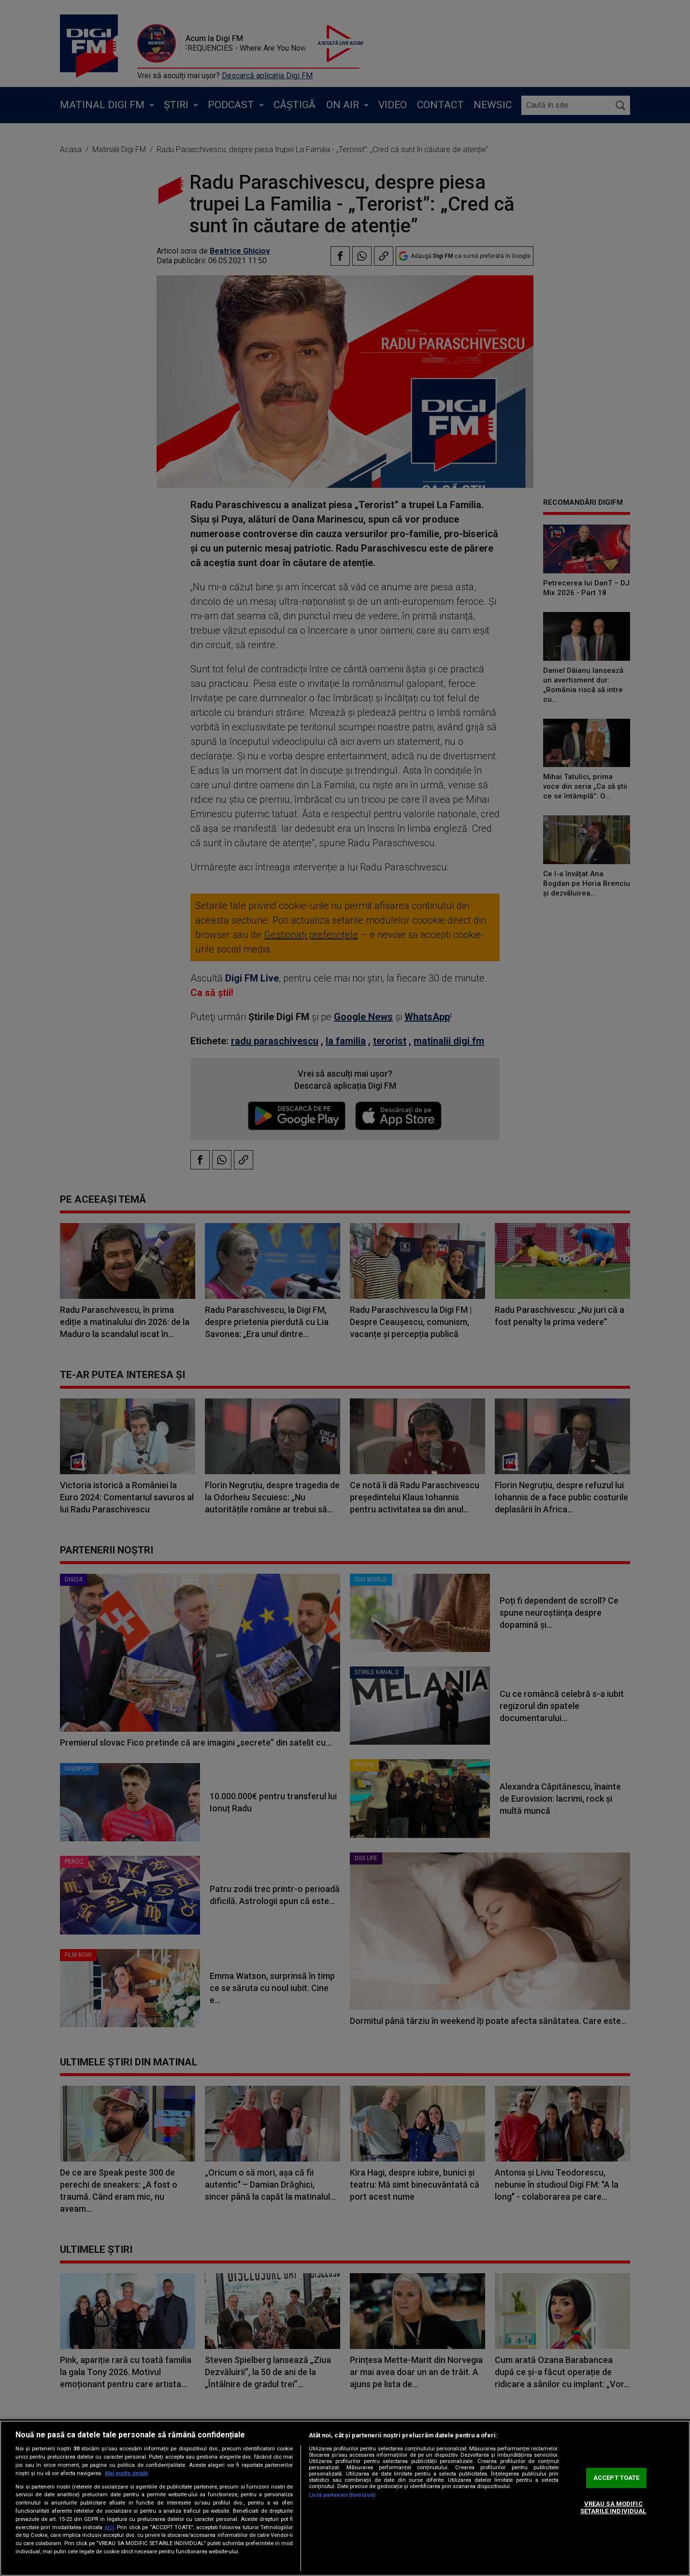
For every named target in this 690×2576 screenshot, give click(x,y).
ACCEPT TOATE (616, 2477)
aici (109, 2527)
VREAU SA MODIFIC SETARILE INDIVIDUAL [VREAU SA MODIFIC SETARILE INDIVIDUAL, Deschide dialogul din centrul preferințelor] (613, 2507)
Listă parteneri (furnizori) (342, 2495)
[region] (345, 2498)
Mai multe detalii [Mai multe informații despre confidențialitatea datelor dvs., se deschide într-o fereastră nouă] (126, 2473)
